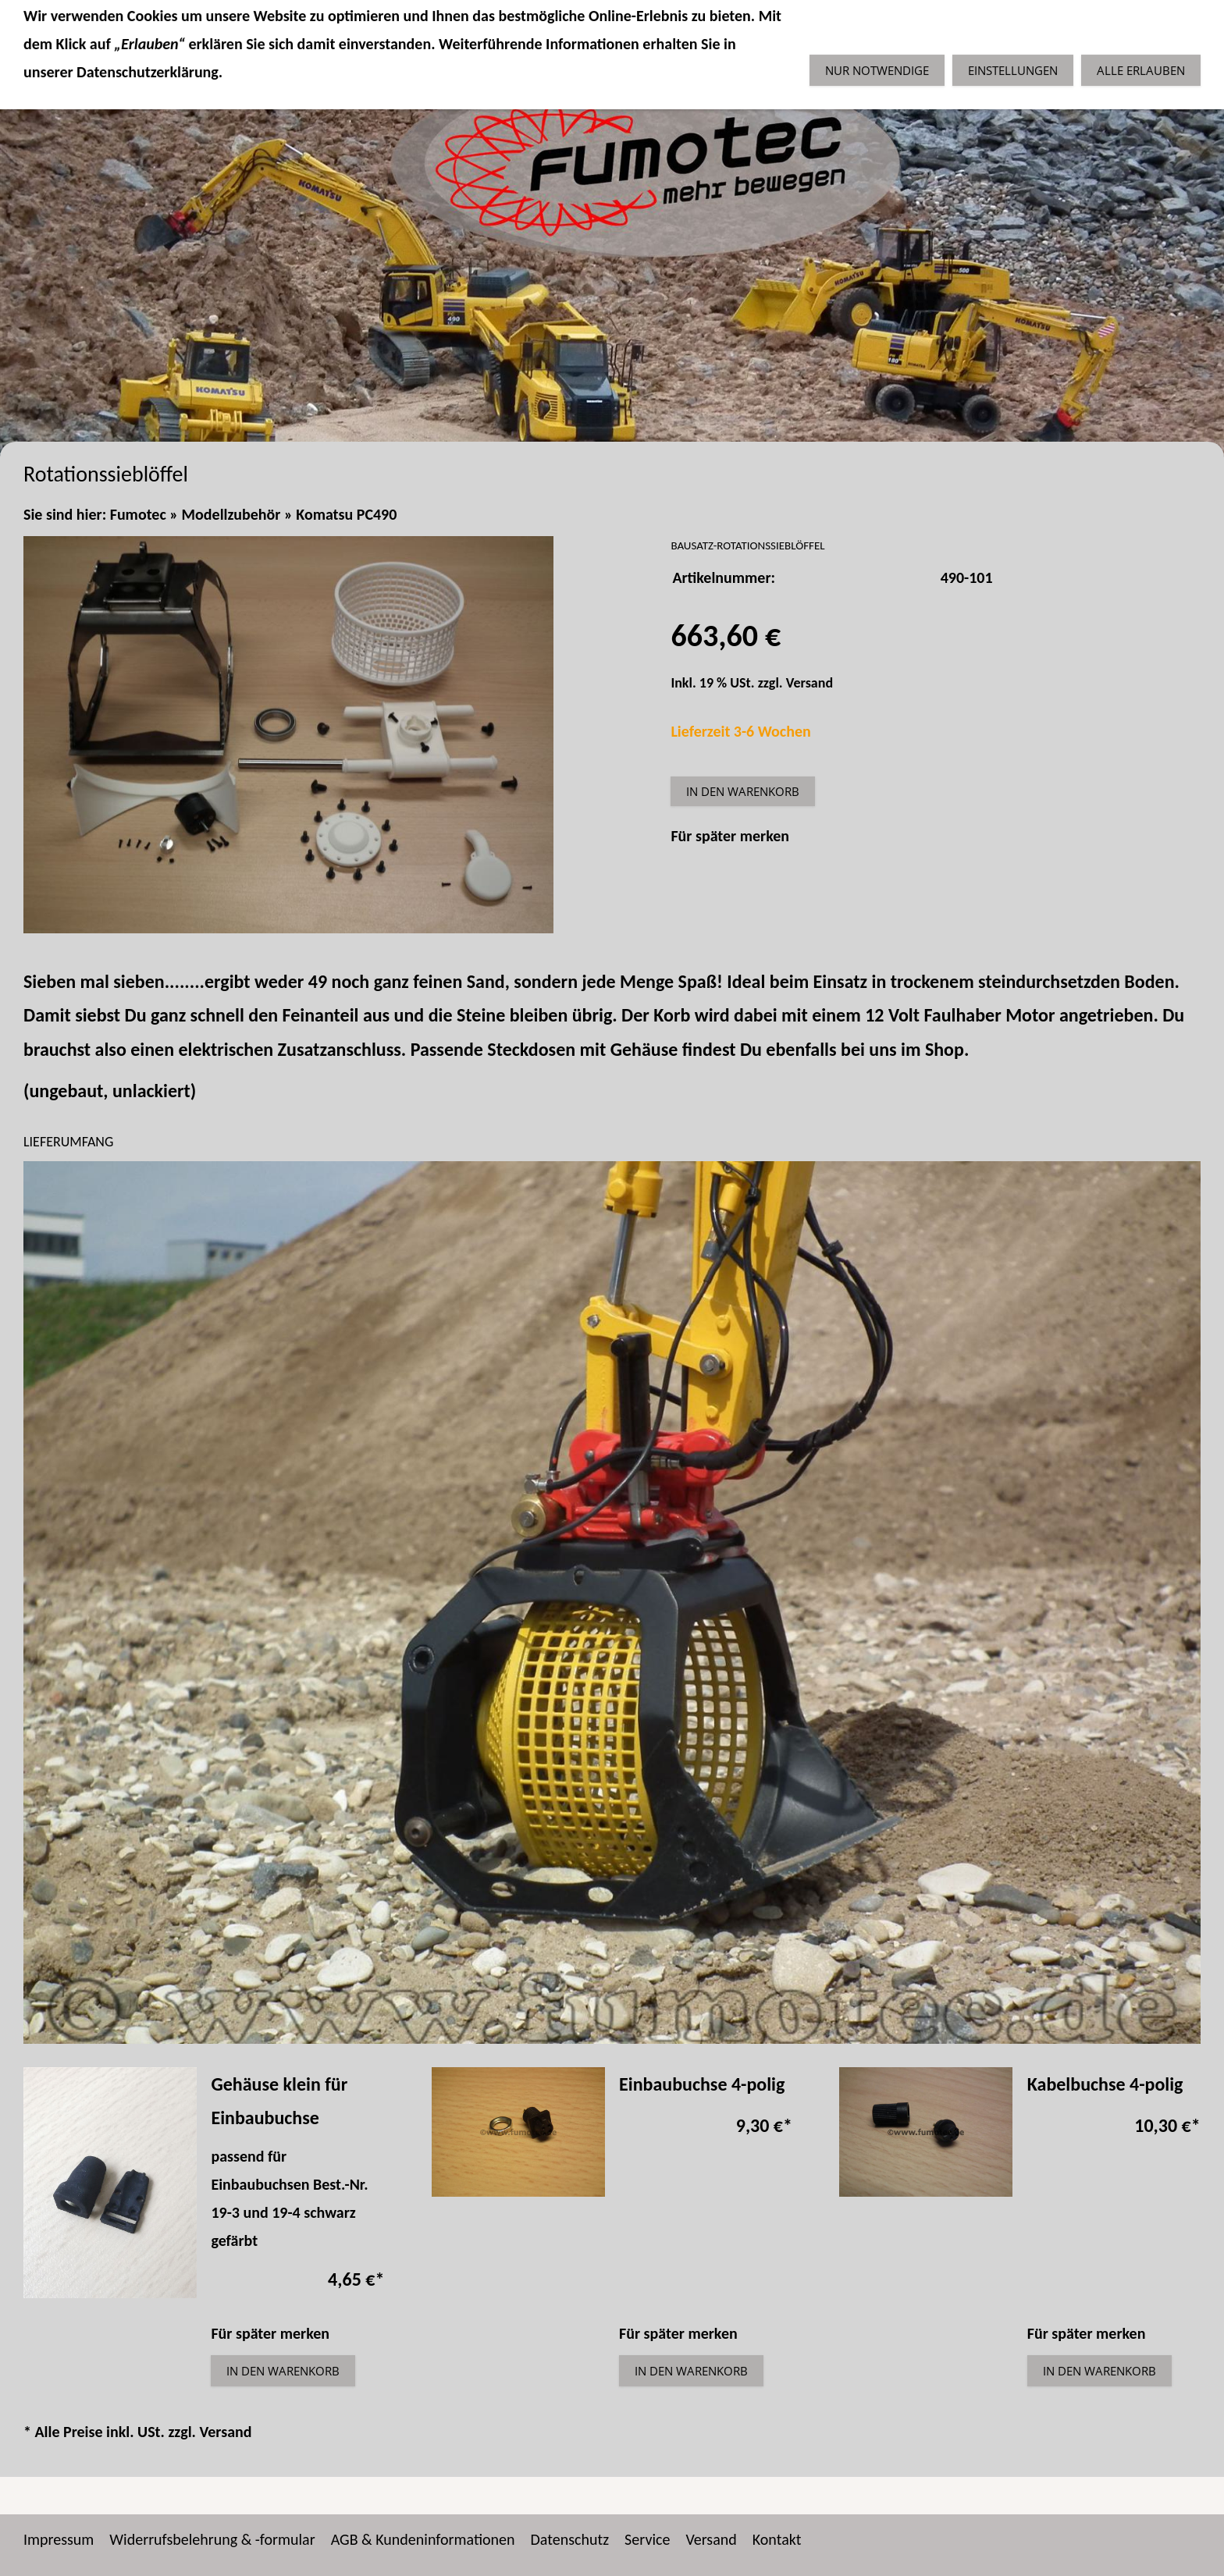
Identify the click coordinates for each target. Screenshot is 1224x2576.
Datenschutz (570, 2539)
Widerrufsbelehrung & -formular (212, 2539)
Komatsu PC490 (346, 514)
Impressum (58, 2539)
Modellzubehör (231, 514)
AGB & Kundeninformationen (423, 2539)
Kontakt (777, 2539)
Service (647, 2539)
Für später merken (730, 835)
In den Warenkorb (742, 791)
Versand (809, 682)
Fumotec (138, 514)
